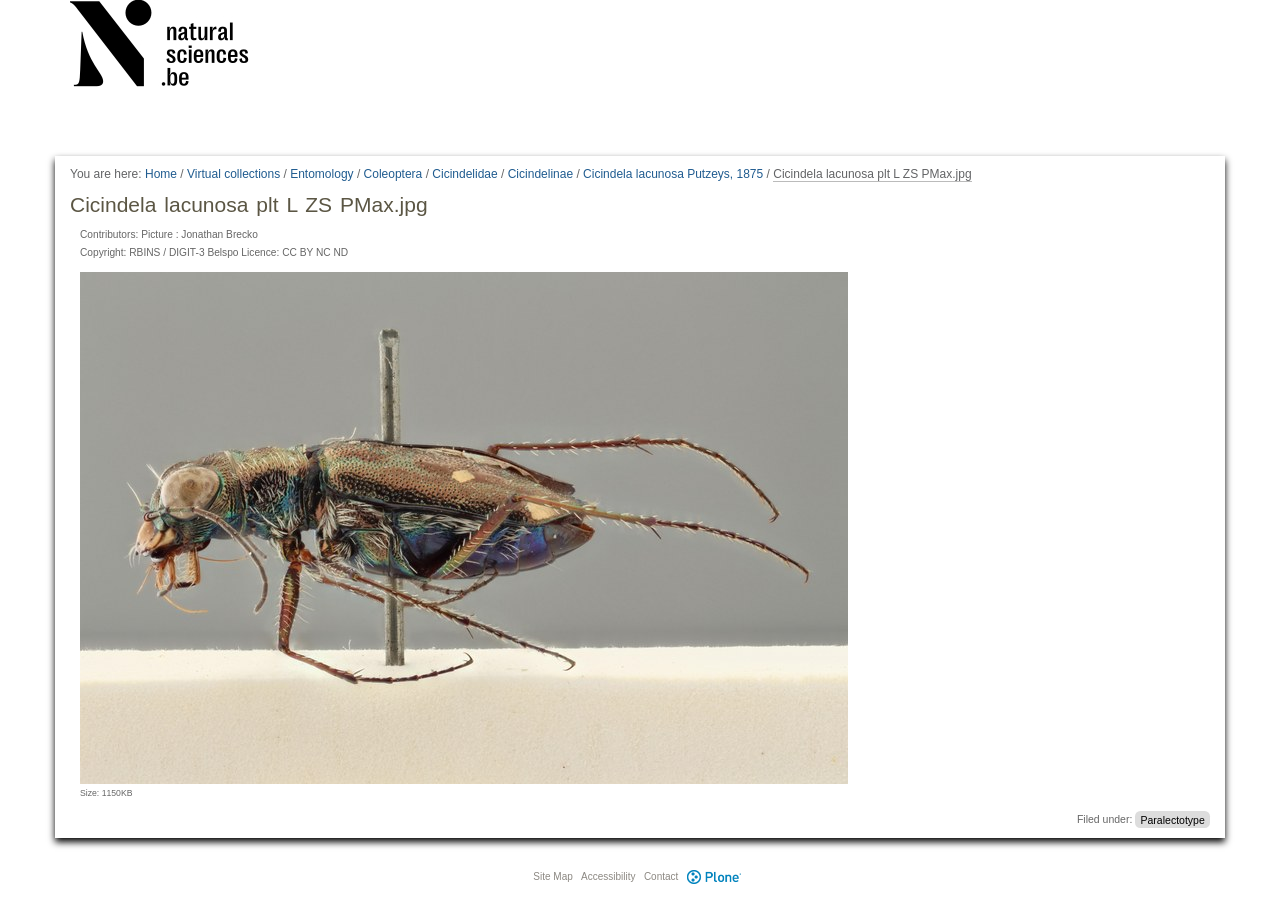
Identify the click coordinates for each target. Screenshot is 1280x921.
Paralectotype (1173, 819)
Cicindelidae (464, 174)
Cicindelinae (540, 174)
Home (161, 174)
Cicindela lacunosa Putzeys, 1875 (673, 174)
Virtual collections (233, 174)
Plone (714, 876)
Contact (661, 876)
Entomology (321, 174)
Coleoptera (393, 174)
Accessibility (608, 876)
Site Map (552, 876)
